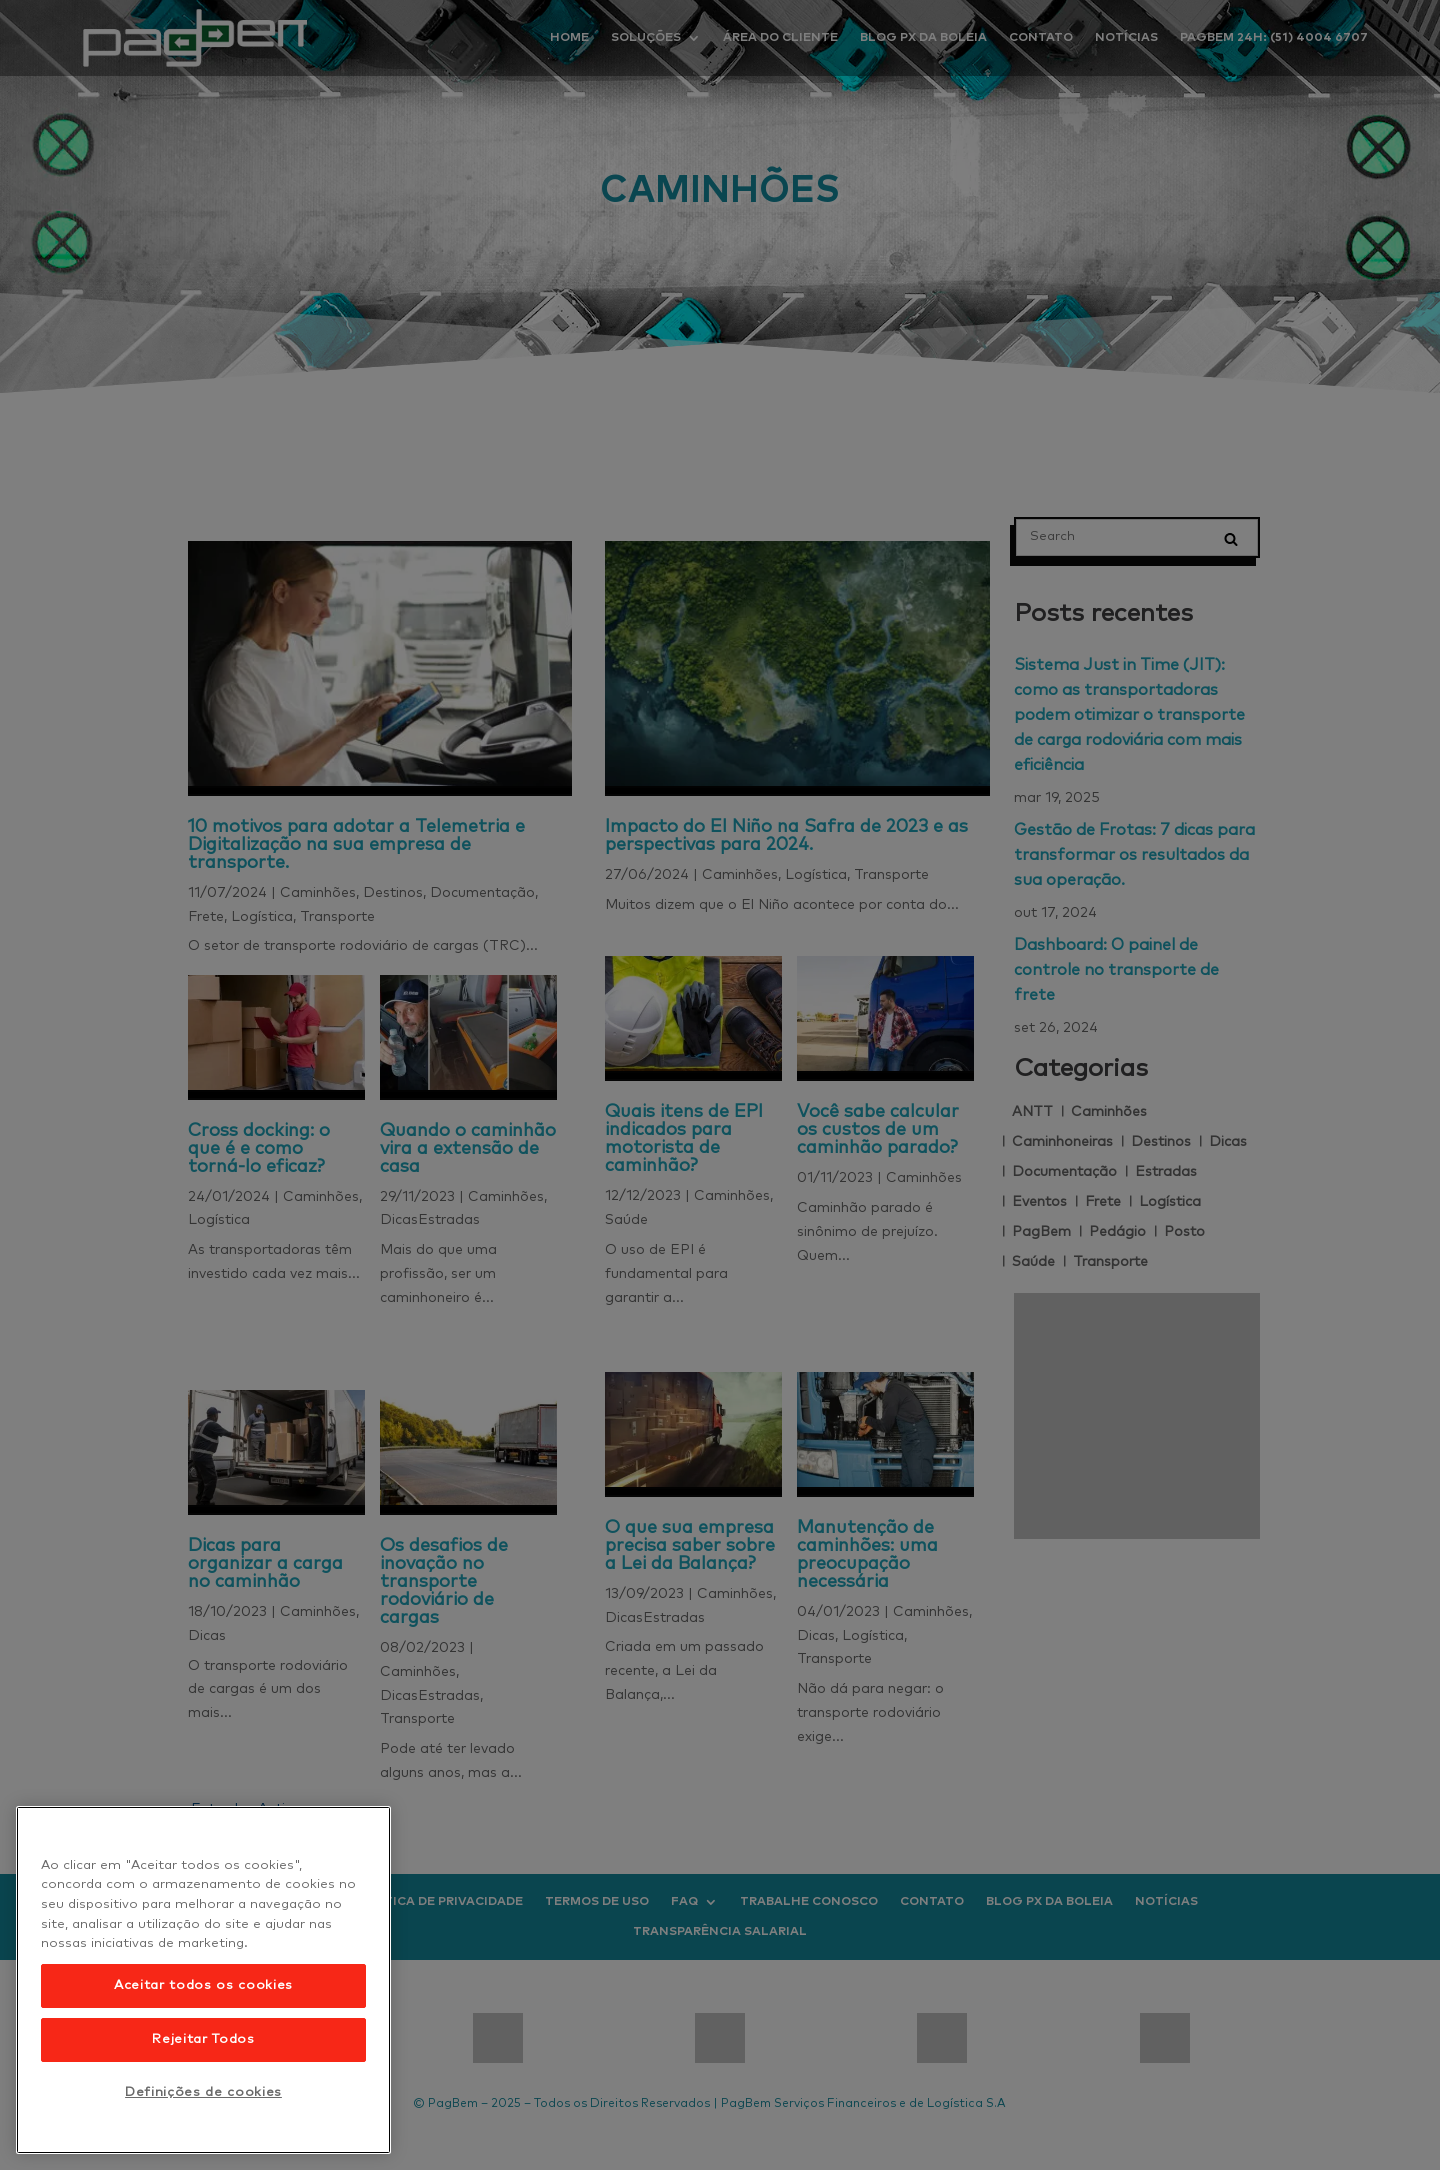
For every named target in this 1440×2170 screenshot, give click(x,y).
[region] (203, 1980)
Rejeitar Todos (203, 2039)
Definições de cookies (203, 2092)
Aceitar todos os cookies (203, 1985)
